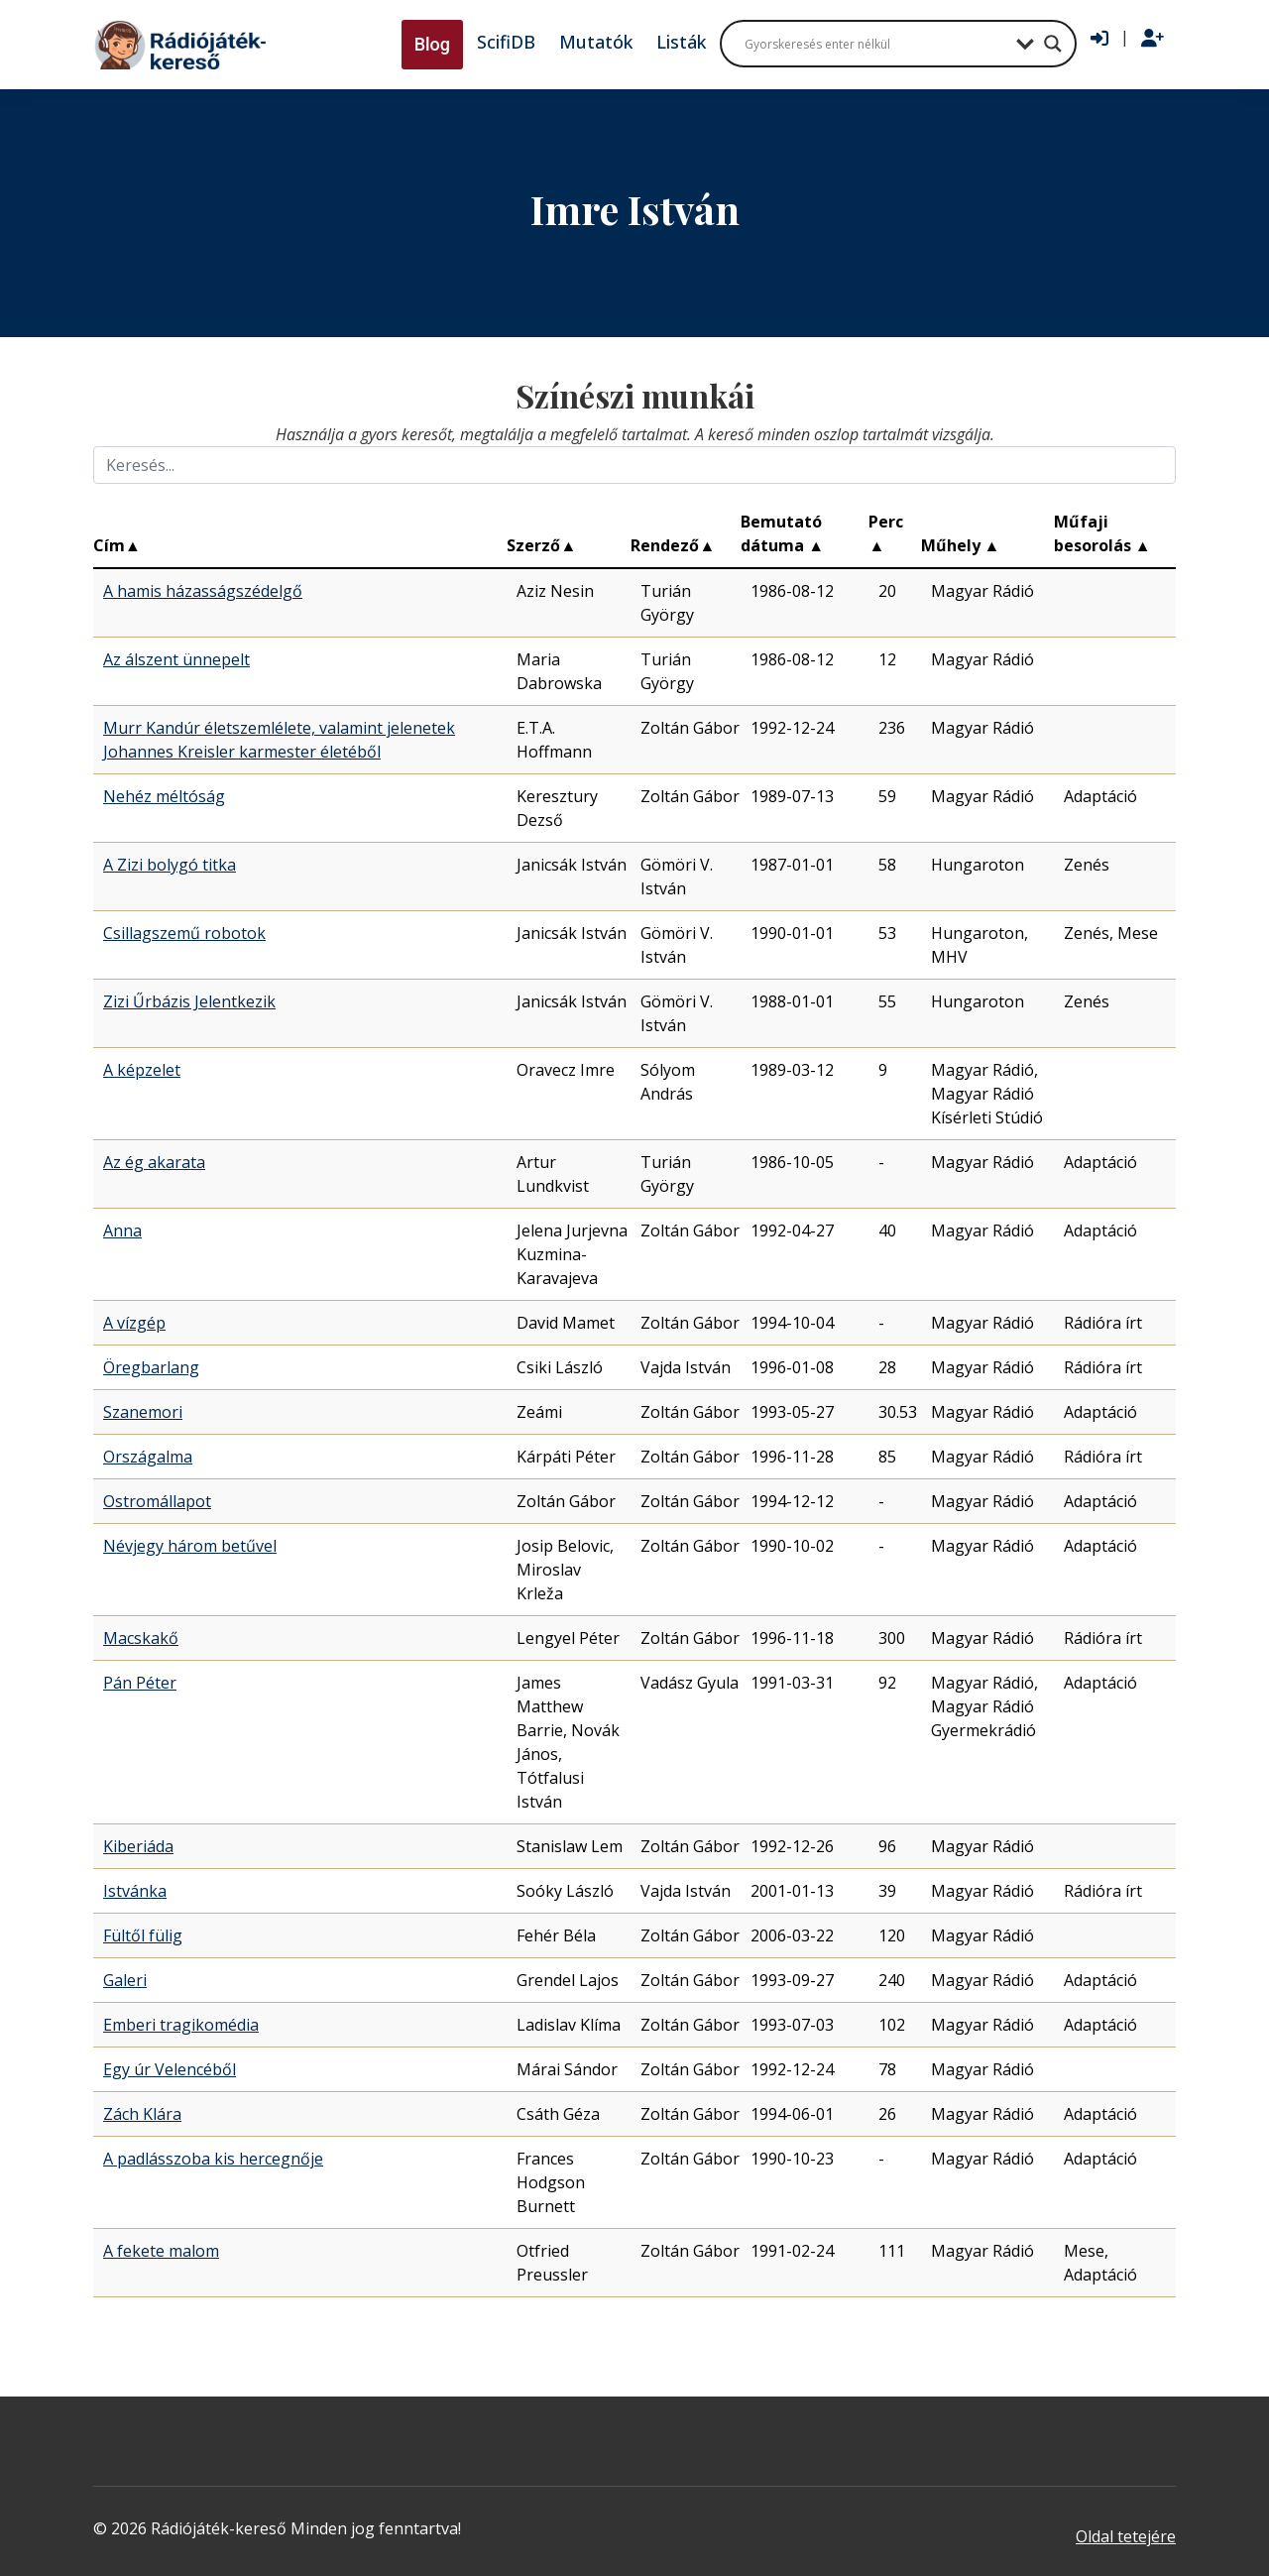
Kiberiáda (138, 1846)
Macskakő (140, 1638)
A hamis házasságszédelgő (202, 591)
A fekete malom (161, 2251)
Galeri (125, 1980)
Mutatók (596, 42)
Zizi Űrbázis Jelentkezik (189, 1001)
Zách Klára (142, 2114)
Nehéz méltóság (164, 796)
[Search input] (875, 44)
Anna (122, 1230)
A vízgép (134, 1323)
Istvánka (135, 1891)
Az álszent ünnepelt (176, 659)
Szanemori (142, 1412)
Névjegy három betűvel (190, 1546)
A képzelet (141, 1070)
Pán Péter (139, 1683)
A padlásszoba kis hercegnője (213, 2158)
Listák (681, 42)
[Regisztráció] (1152, 39)
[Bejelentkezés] (1099, 39)
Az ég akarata (154, 1162)
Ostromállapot (157, 1501)
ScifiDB (506, 42)
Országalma (147, 1456)
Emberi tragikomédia (181, 2025)
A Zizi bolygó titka (169, 865)
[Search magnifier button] (1053, 44)
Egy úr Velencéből (169, 2069)
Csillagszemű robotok (184, 933)
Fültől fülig (142, 1935)
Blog (432, 44)
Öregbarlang (151, 1367)
